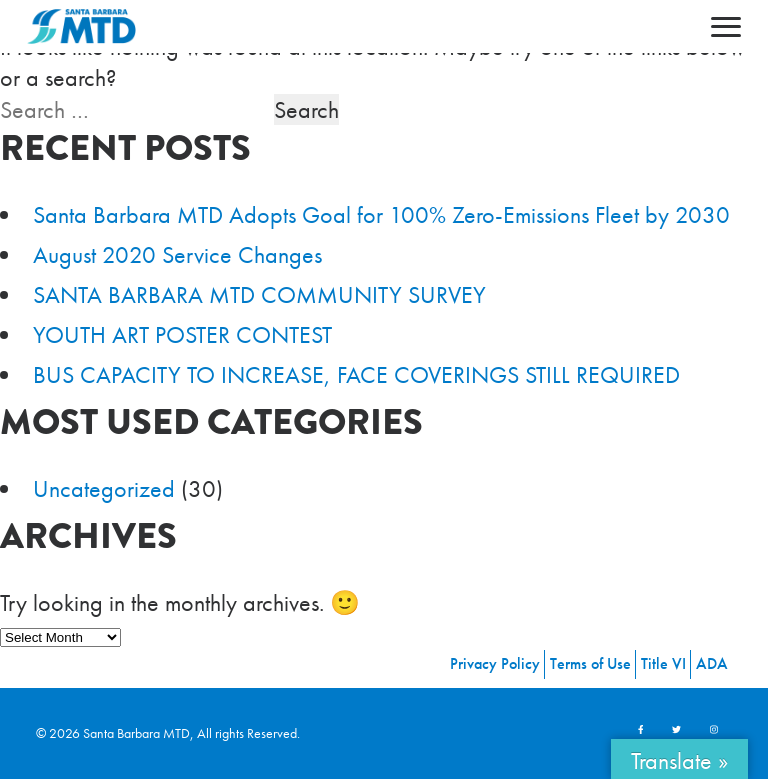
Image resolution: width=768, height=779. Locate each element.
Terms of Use (590, 663)
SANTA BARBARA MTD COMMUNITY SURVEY (259, 294)
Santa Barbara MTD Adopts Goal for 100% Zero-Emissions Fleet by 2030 (381, 214)
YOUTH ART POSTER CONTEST (182, 334)
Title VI (663, 663)
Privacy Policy (495, 663)
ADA (712, 663)
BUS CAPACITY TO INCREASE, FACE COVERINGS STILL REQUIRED (356, 374)
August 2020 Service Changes (177, 254)
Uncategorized (104, 488)
